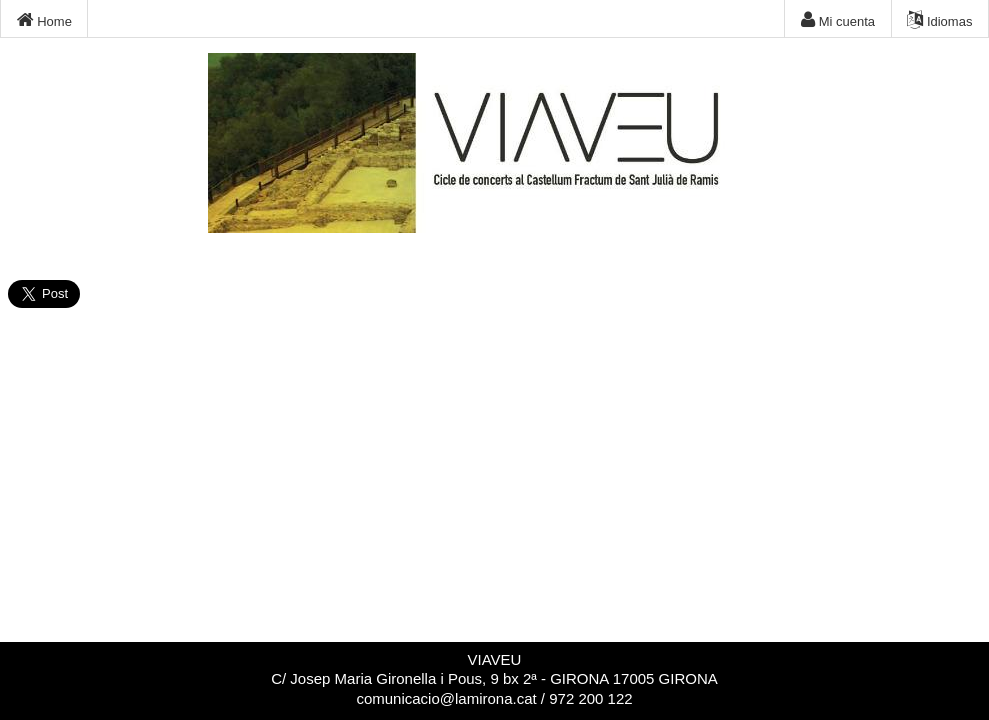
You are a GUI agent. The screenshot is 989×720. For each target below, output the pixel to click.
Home (44, 20)
